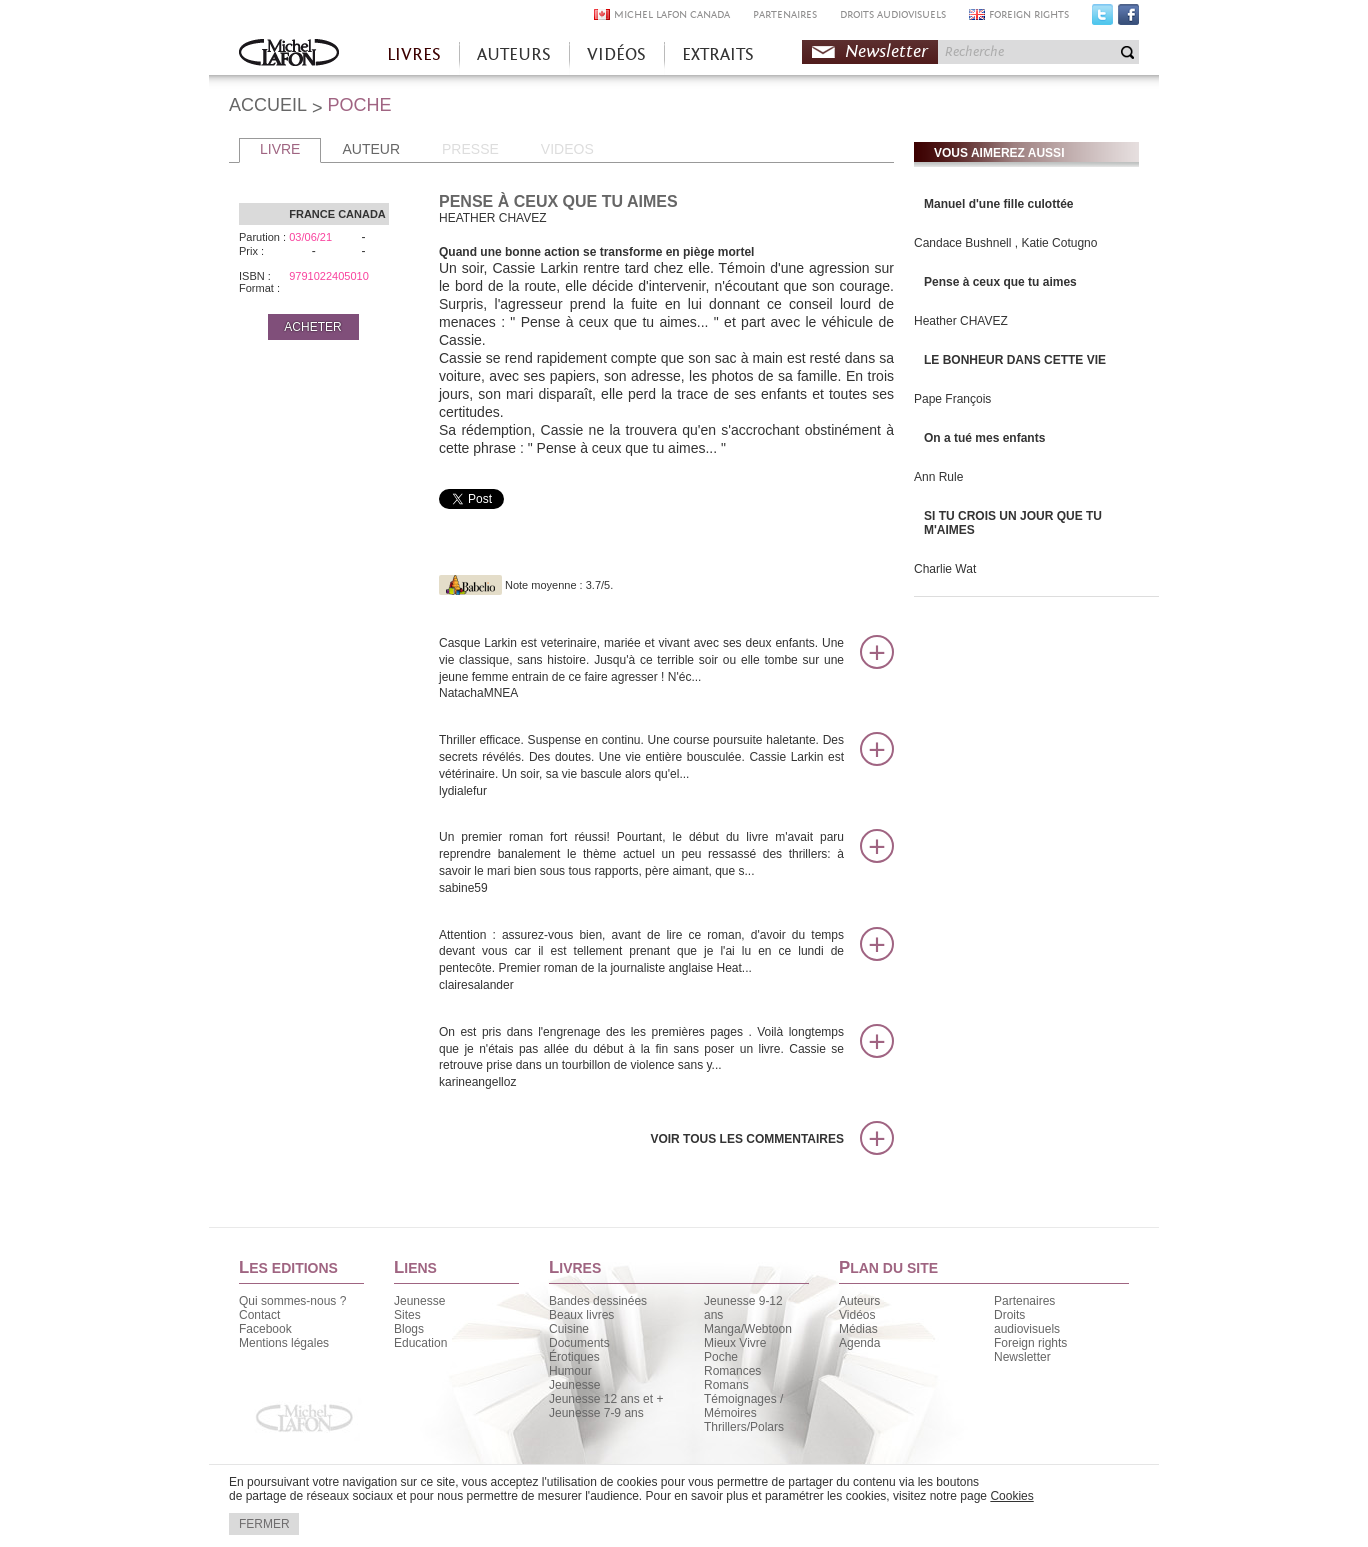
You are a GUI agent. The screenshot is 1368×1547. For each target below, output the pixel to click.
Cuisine (569, 1329)
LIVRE (280, 149)
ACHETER (312, 327)
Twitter (1102, 19)
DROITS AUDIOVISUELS (893, 14)
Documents (579, 1343)
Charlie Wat (945, 569)
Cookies (1011, 1496)
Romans (726, 1385)
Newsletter (886, 51)
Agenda (859, 1343)
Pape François (952, 399)
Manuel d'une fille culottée (999, 204)
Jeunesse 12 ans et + (606, 1399)
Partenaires (1024, 1301)
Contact (259, 1315)
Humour (570, 1371)
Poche (721, 1357)
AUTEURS (514, 54)
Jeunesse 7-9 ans (596, 1413)
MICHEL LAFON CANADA (672, 14)
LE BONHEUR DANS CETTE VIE (1015, 360)
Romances (732, 1371)
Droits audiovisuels (1027, 1322)
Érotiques (574, 1357)
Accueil (289, 54)
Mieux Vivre (735, 1343)
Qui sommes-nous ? (292, 1301)
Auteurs (859, 1301)
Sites (407, 1315)
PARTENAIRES (785, 14)
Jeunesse (419, 1301)
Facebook (1128, 19)
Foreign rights (1030, 1343)
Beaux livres (581, 1315)
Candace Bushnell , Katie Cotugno (1005, 243)
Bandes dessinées (598, 1301)
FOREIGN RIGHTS (1029, 14)
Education (420, 1343)
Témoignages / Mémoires (743, 1406)
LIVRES (414, 54)
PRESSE (470, 149)
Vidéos (857, 1315)
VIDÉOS (616, 54)
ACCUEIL (268, 105)
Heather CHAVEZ (961, 321)
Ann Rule (938, 477)
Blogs (409, 1329)
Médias (858, 1329)
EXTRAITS (718, 54)
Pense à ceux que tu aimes (1000, 282)
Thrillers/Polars (744, 1427)
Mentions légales (284, 1343)
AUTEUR (371, 149)
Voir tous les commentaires (747, 1139)
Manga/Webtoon (748, 1329)
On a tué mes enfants (984, 438)
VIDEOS (567, 149)
